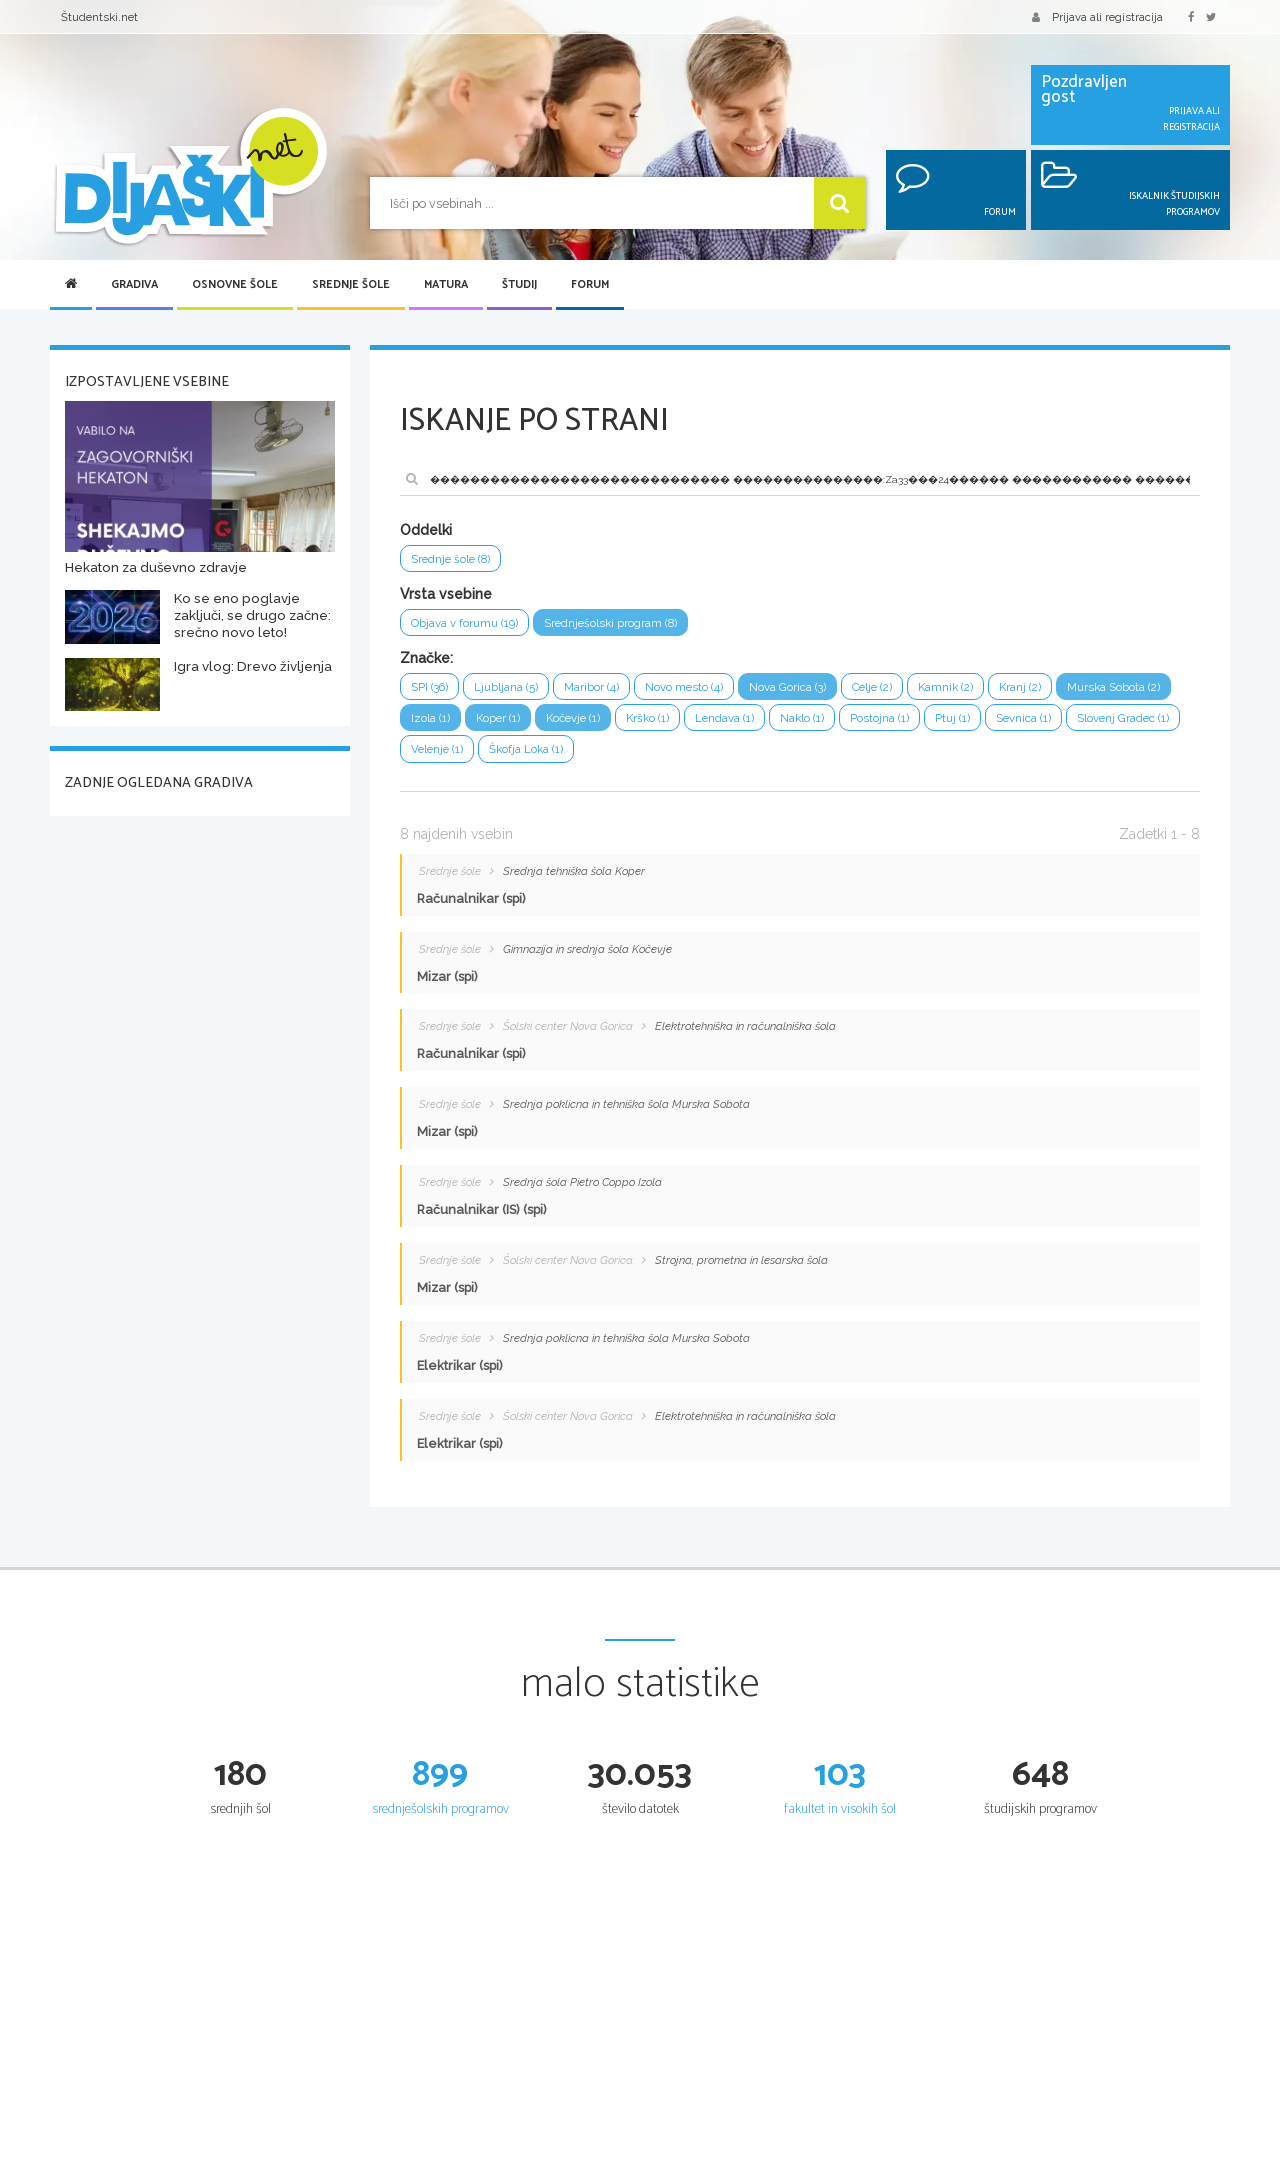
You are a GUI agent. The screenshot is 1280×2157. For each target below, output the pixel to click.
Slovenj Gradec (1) (549, 757)
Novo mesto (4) (702, 691)
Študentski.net (99, 17)
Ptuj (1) (1120, 724)
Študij (519, 285)
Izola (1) (561, 724)
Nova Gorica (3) (813, 691)
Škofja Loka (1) (753, 757)
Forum (590, 285)
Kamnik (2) (984, 691)
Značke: (426, 662)
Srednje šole (351, 285)
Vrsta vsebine (446, 596)
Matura (446, 285)
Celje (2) (905, 691)
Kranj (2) (1063, 691)
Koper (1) (633, 724)
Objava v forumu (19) (470, 625)
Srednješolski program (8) (628, 625)
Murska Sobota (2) (462, 724)
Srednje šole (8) (455, 559)
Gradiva (134, 285)
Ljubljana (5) (513, 691)
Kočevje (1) (714, 724)
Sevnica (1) (441, 757)
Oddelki (426, 530)
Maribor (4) (604, 691)
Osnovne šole (235, 285)
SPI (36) (432, 691)
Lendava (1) (877, 724)
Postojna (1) (1044, 724)
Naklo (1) (961, 724)
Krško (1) (795, 724)
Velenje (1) (656, 757)
